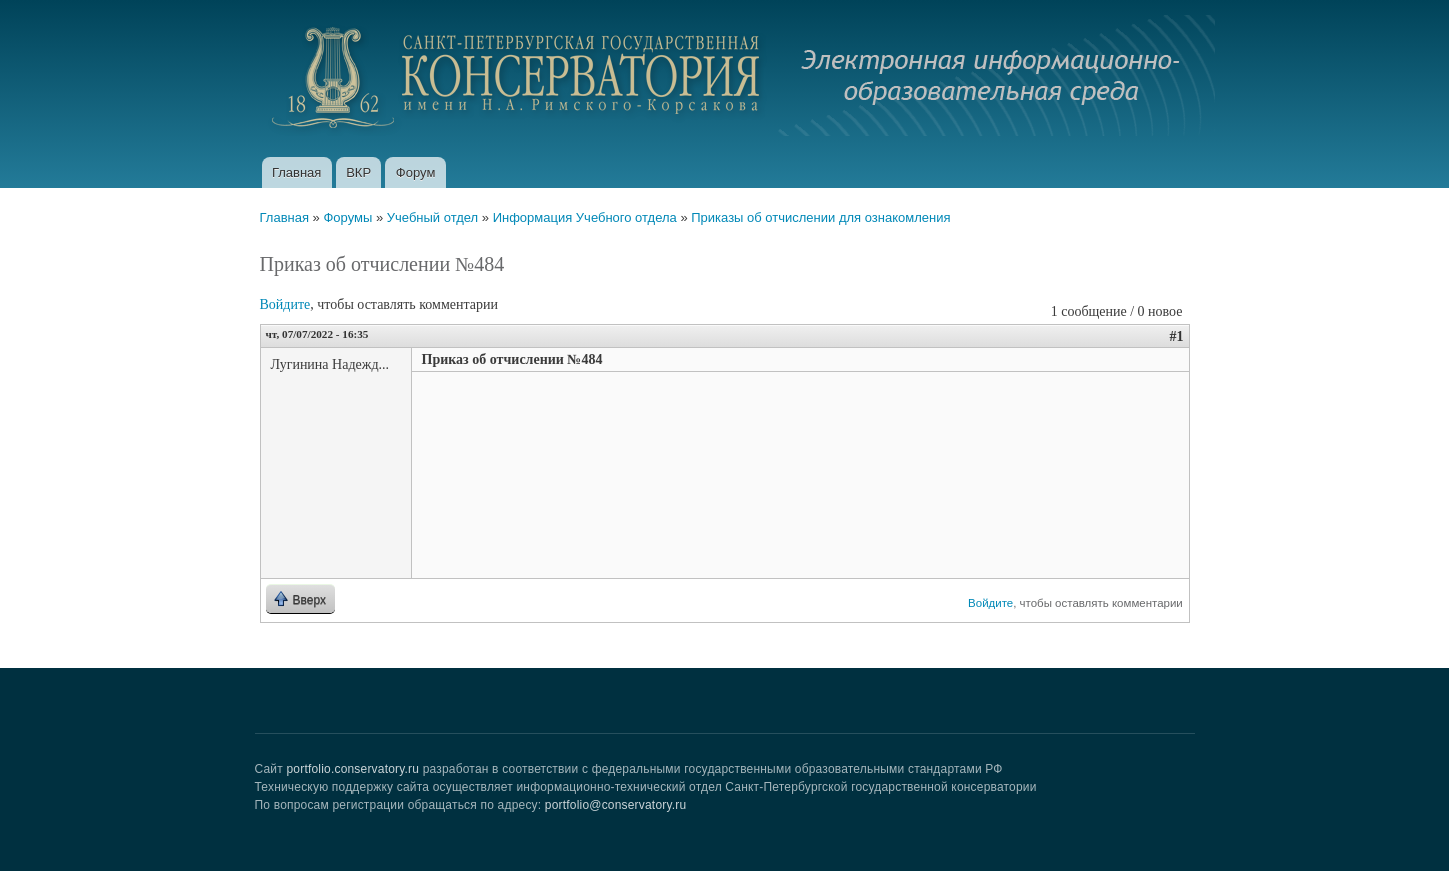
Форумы (347, 217)
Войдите (285, 304)
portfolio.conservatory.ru (352, 769)
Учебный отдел (432, 217)
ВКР (358, 172)
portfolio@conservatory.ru (616, 805)
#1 (1177, 336)
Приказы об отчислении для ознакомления (820, 217)
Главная (296, 172)
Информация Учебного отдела (585, 217)
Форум (416, 172)
